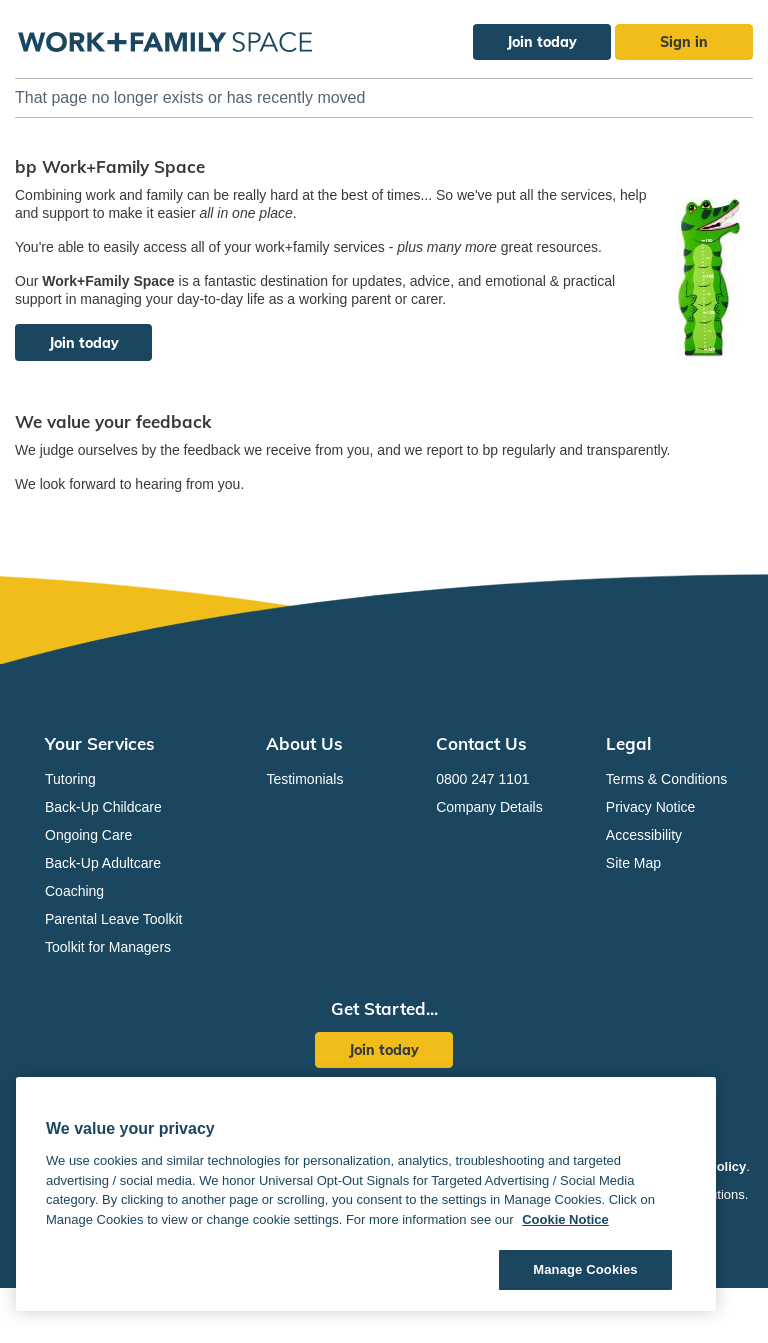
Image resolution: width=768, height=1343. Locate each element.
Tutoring (70, 779)
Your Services (100, 743)
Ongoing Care (88, 835)
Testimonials (304, 779)
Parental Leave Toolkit (114, 919)
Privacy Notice (650, 807)
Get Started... (384, 1008)
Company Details (489, 807)
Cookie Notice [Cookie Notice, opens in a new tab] (565, 1219)
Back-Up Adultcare (103, 863)
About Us (304, 743)
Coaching (74, 891)
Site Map (633, 863)
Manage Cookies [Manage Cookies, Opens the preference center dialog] (585, 1269)
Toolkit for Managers (108, 947)
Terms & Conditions (666, 779)
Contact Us (481, 743)
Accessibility (644, 835)
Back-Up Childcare (103, 807)
